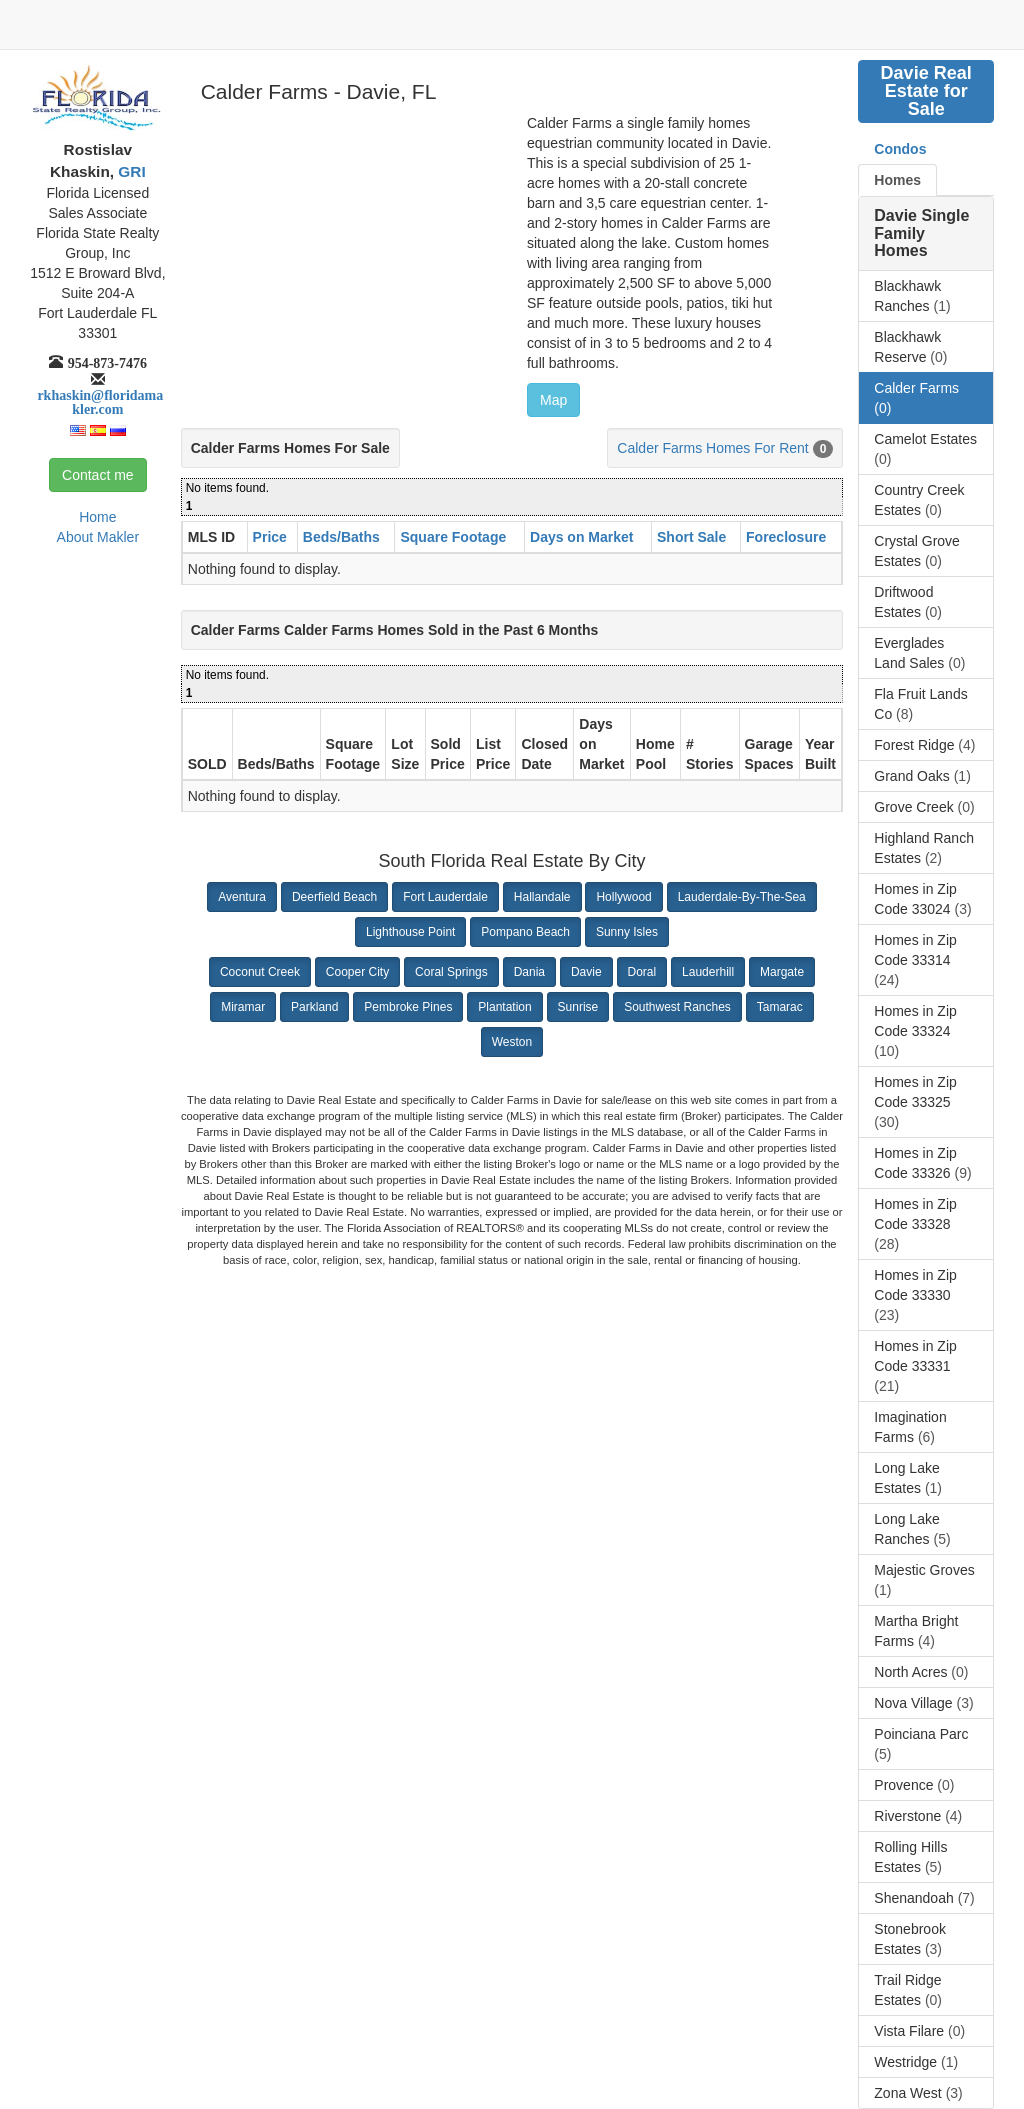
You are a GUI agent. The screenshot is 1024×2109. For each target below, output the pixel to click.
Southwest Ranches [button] (677, 1007)
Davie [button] (586, 972)
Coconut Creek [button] (260, 972)
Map (553, 400)
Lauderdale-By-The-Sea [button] (742, 897)
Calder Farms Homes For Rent (712, 448)
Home (97, 517)
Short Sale (691, 537)
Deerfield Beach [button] (334, 897)
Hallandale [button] (542, 897)
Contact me (98, 475)
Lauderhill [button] (708, 972)
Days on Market (581, 537)
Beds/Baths (341, 537)
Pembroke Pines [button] (408, 1007)
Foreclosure (786, 537)
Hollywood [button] (623, 897)
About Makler (98, 537)
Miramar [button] (243, 1007)
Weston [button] (512, 1042)
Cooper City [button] (357, 972)
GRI (130, 171)
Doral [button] (642, 972)
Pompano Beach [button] (525, 932)
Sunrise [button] (578, 1007)
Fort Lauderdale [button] (445, 897)
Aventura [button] (242, 897)
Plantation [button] (504, 1007)
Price (270, 537)
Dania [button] (529, 972)
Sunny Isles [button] (627, 932)
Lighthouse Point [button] (410, 932)
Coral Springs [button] (451, 972)
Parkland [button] (314, 1007)
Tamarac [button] (780, 1007)
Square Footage (453, 537)
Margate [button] (782, 972)
